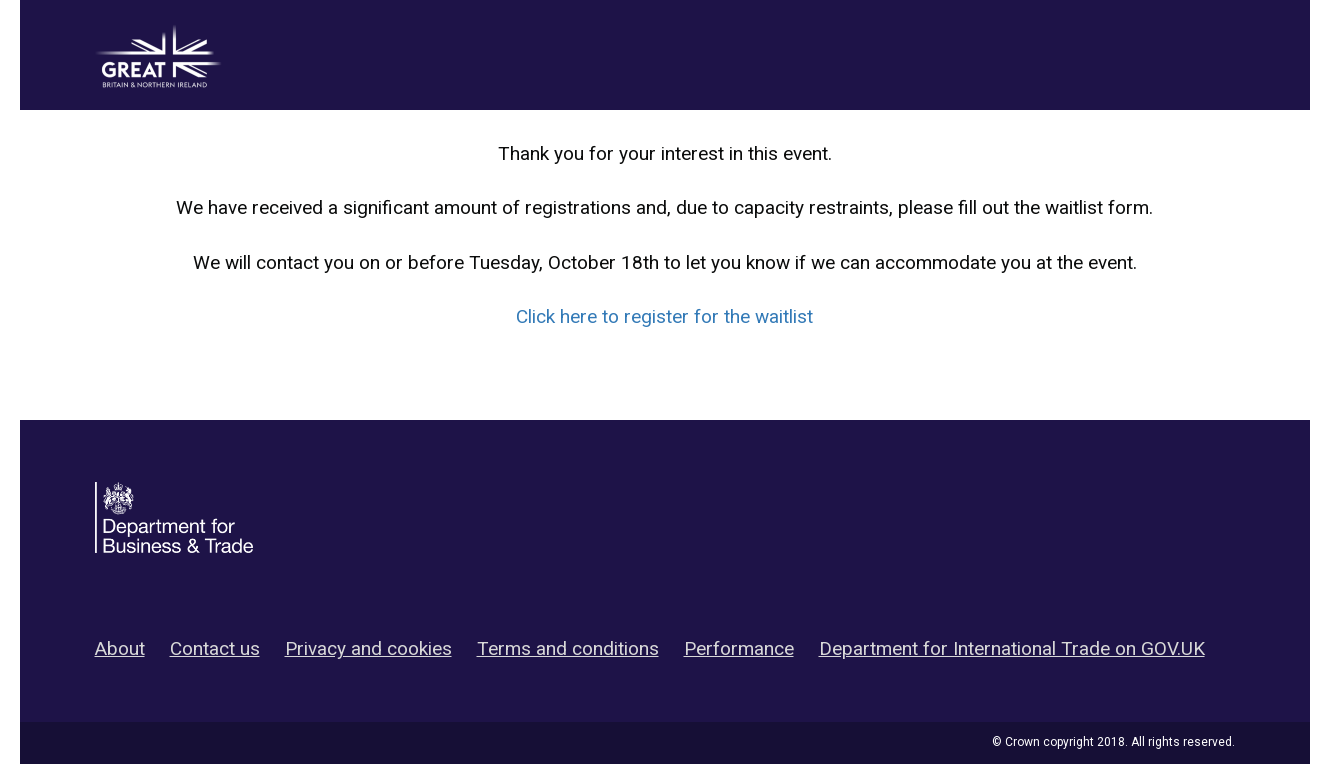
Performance (739, 648)
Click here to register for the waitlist (664, 316)
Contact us (215, 648)
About (120, 648)
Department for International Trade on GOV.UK (1012, 648)
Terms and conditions (568, 648)
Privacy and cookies (368, 648)
